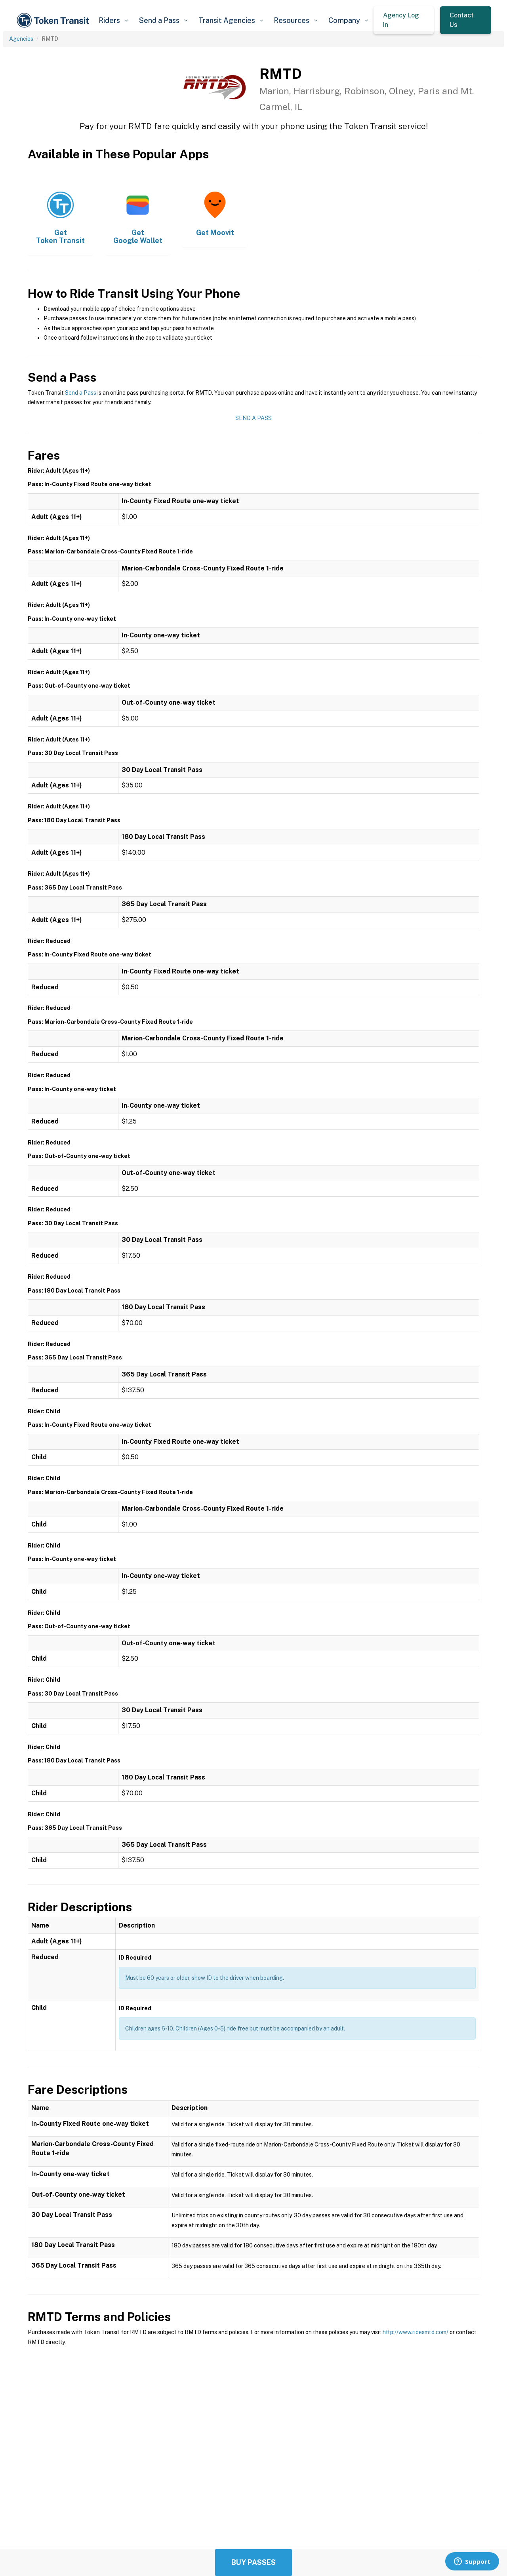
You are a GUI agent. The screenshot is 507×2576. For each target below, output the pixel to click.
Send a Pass (80, 393)
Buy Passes (253, 2562)
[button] (113, 20)
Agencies (21, 39)
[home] (54, 20)
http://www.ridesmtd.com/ (415, 2332)
